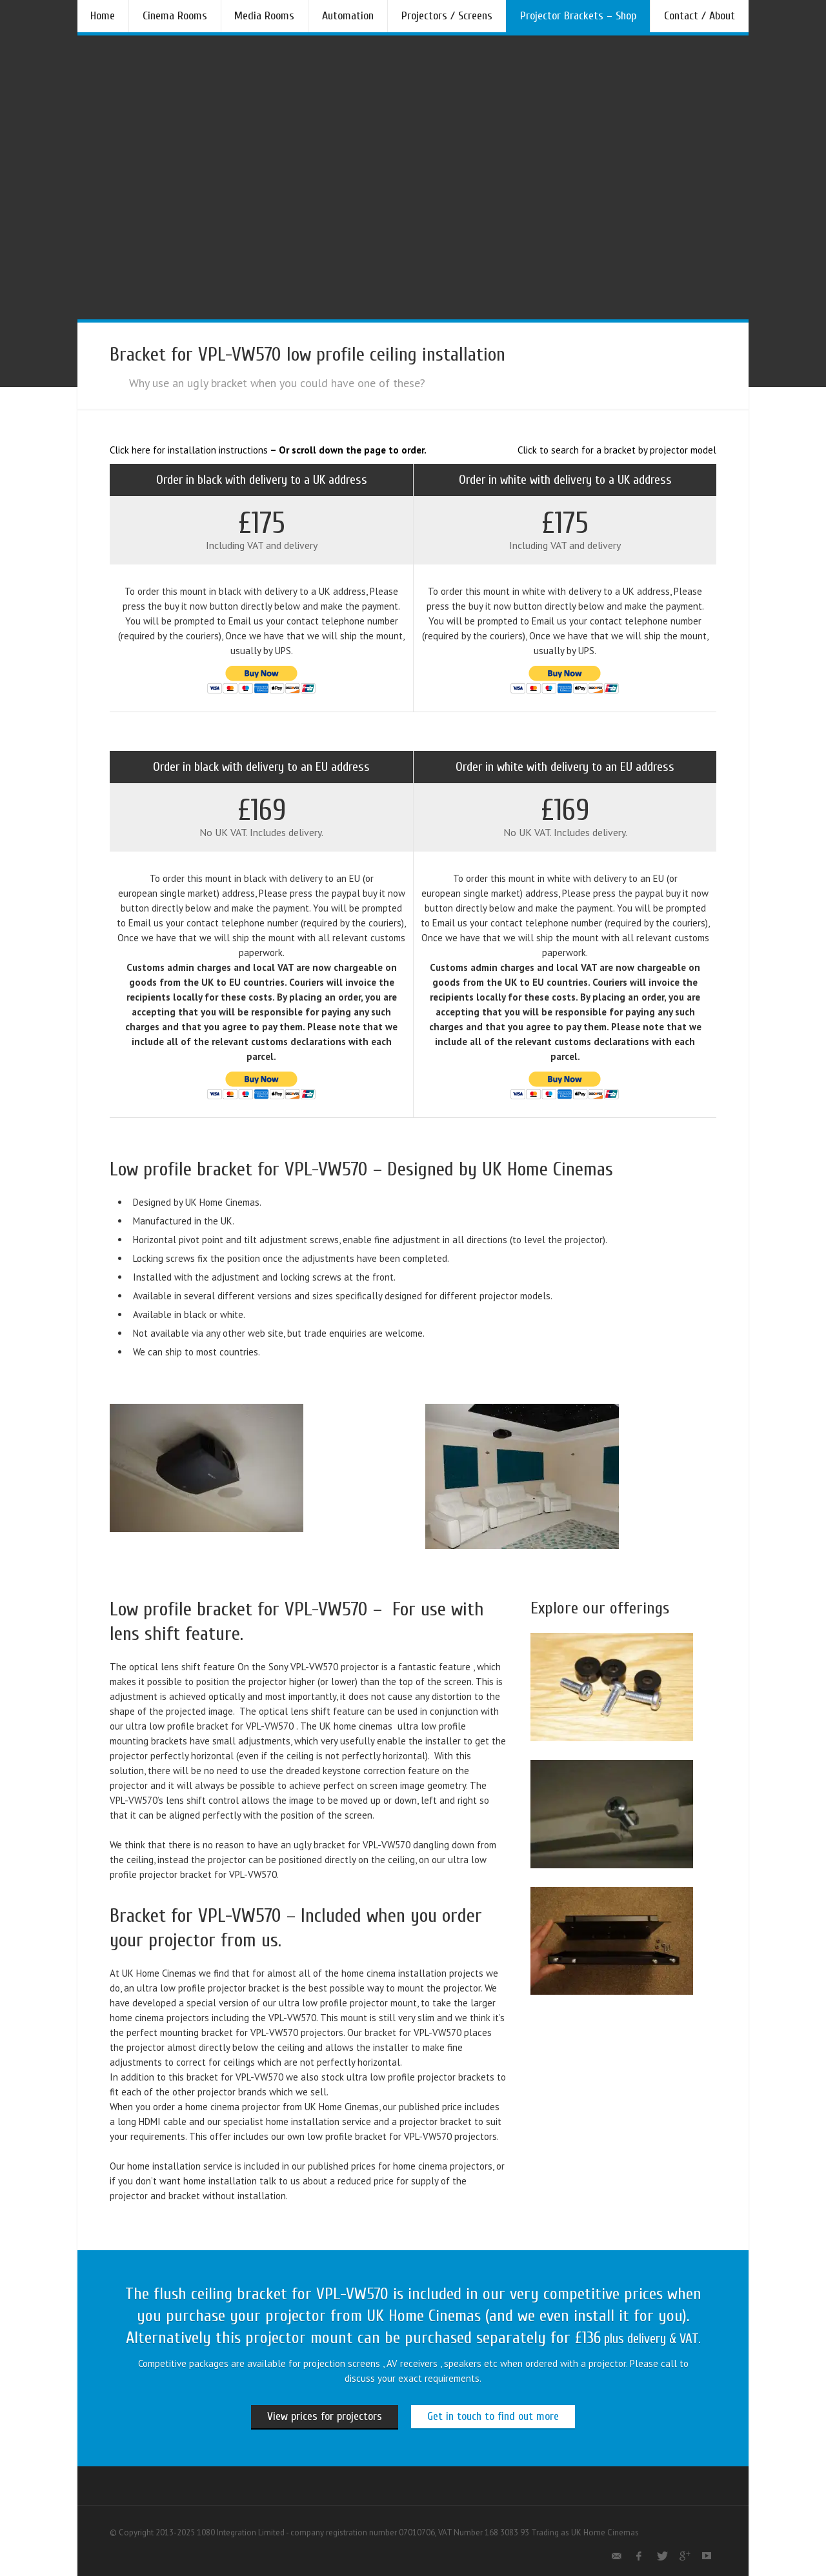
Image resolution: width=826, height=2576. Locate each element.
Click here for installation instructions (189, 450)
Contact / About (699, 16)
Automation (348, 16)
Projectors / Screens (446, 16)
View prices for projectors (324, 2416)
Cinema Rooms (175, 16)
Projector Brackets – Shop (578, 16)
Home (102, 16)
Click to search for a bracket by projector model (617, 450)
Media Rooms (264, 16)
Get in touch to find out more (493, 2416)
